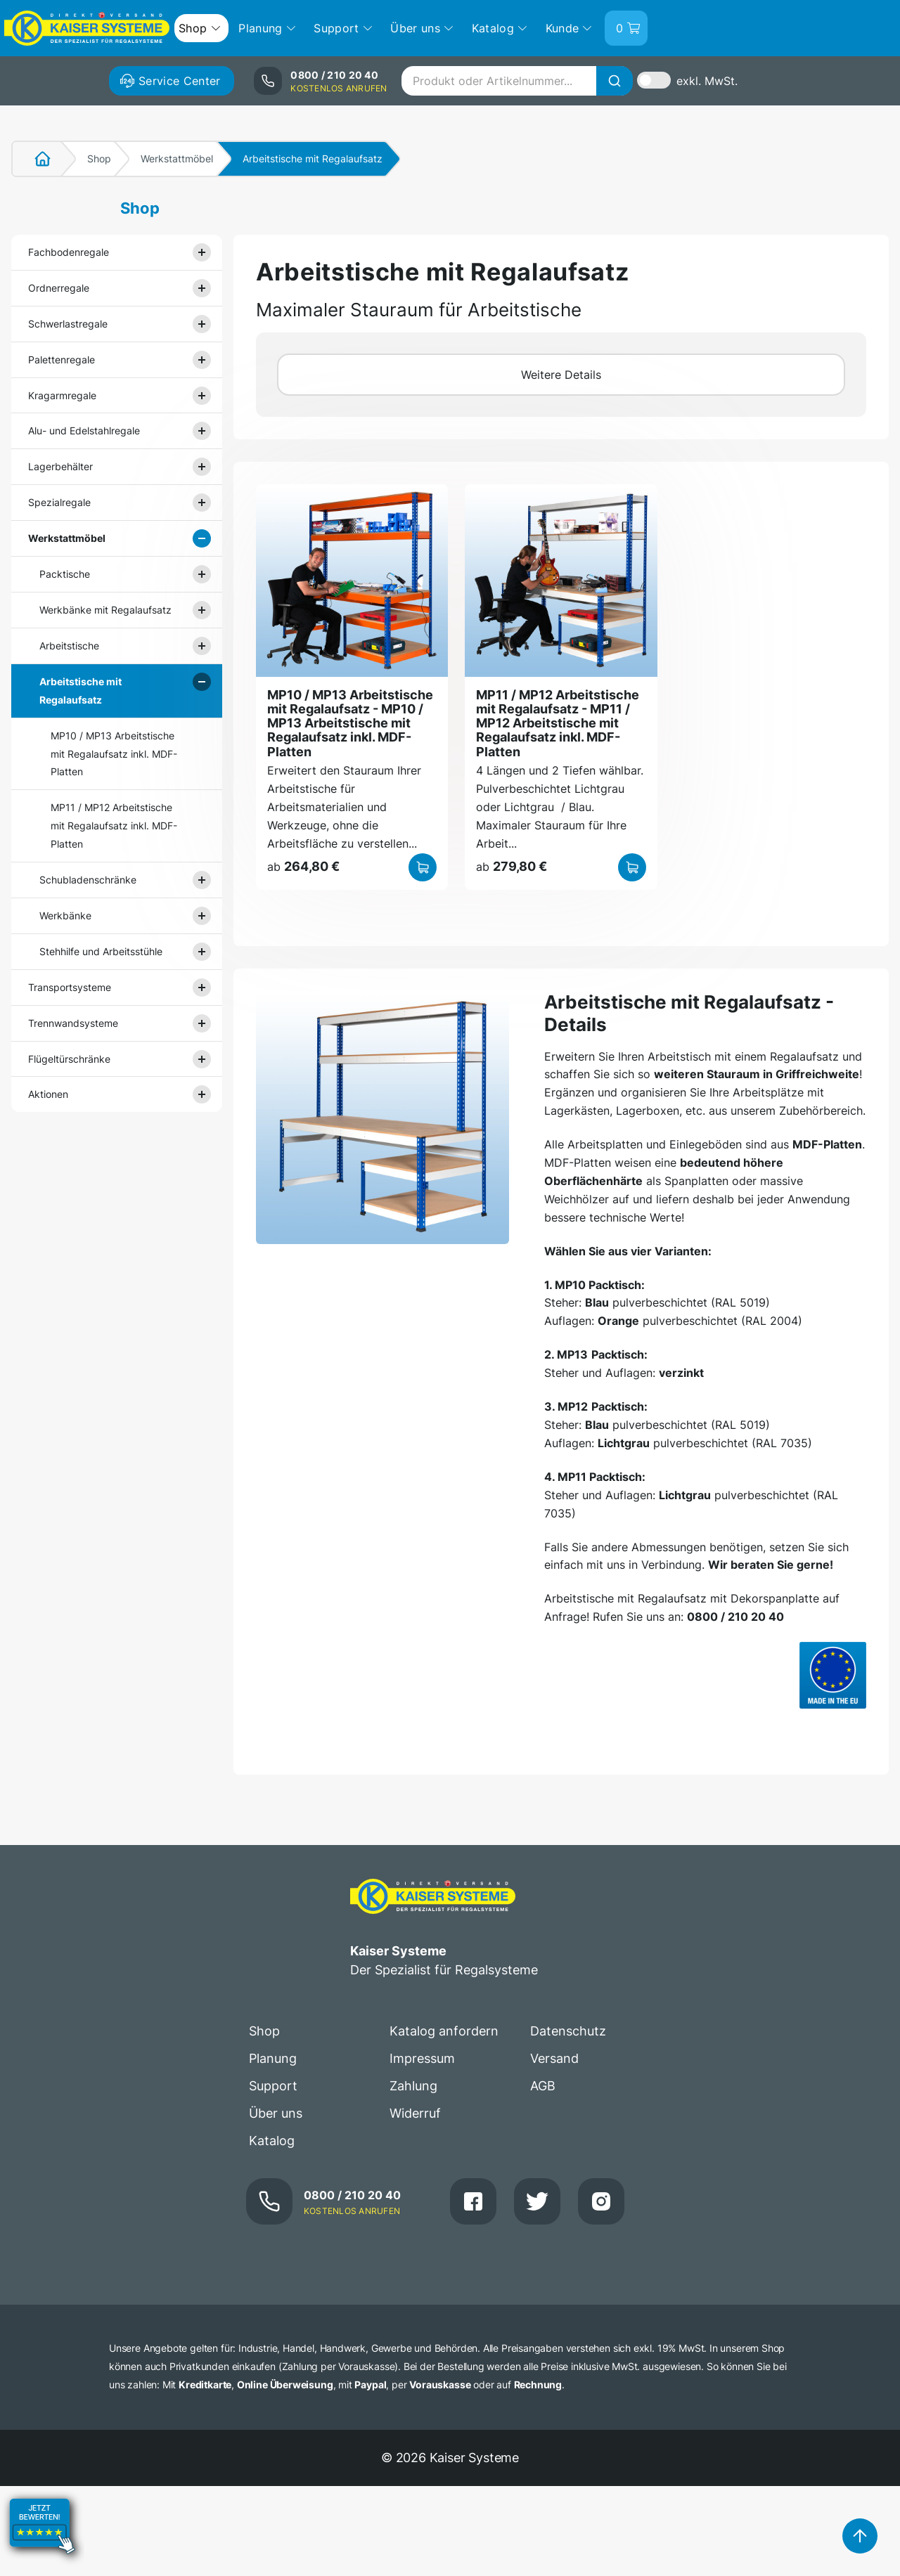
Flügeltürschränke (69, 1059)
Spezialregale (59, 502)
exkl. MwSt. (707, 81)
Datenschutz (568, 2031)
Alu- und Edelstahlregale (84, 430)
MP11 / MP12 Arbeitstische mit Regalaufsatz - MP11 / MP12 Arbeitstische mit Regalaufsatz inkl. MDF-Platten (557, 723)
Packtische (64, 574)
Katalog (272, 2140)
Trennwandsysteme (73, 1023)
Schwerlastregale (68, 324)
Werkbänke (65, 915)
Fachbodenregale (68, 252)
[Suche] (614, 81)
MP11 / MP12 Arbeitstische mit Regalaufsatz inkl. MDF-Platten (114, 825)
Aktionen (48, 1094)
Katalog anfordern (444, 2031)
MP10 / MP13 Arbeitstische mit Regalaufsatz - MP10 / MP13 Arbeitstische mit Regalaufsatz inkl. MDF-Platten (350, 723)
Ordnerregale (58, 288)
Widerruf (415, 2113)
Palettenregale (61, 359)
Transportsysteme (69, 987)
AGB (542, 2085)
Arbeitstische (69, 646)
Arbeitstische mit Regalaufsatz (80, 690)
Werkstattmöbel (177, 158)
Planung (273, 2058)
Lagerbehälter (60, 466)
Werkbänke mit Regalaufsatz (105, 610)
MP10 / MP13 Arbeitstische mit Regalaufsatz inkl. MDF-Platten (114, 754)
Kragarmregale (62, 395)
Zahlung (413, 2085)
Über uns (275, 2113)
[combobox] (516, 81)
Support (273, 2085)
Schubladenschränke (87, 880)
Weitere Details (561, 375)
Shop (99, 158)
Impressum (422, 2058)
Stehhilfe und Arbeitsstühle (100, 951)
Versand (554, 2058)
